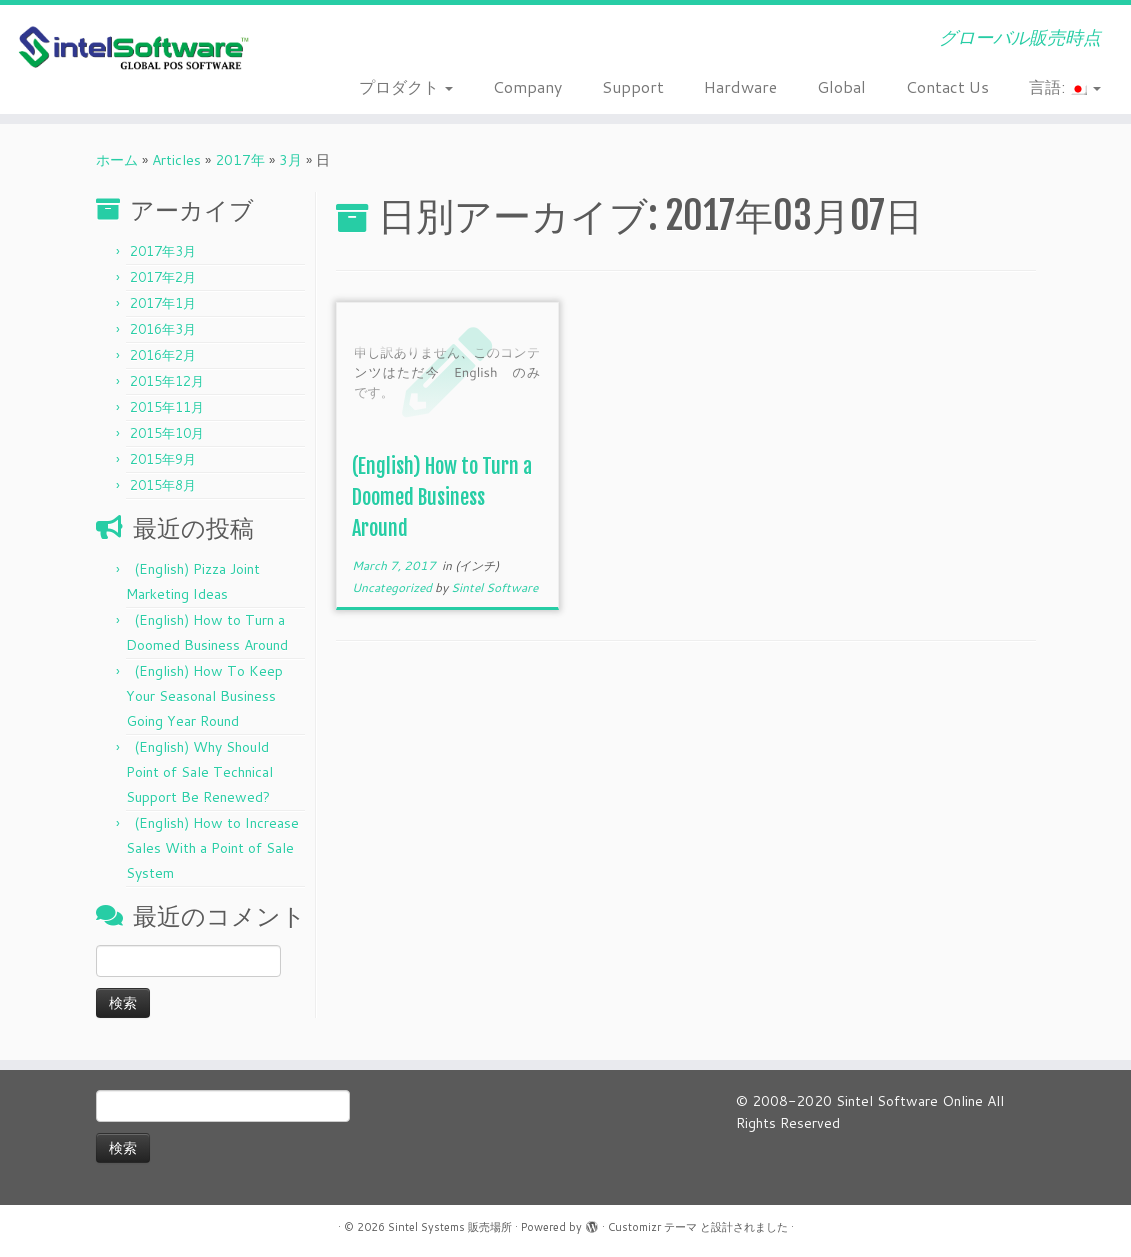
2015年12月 (167, 381)
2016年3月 (163, 329)
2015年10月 (167, 433)
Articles (176, 160)
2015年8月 (163, 485)
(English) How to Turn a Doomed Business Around (442, 497)
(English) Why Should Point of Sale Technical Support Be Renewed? (199, 772)
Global (841, 86)
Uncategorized (393, 587)
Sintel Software (494, 587)
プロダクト (406, 86)
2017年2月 (163, 277)
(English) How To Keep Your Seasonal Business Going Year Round (204, 696)
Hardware (740, 86)
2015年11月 (167, 407)
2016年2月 (163, 355)
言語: (1065, 86)
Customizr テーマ (652, 1227)
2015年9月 (163, 459)
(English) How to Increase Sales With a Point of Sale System (212, 848)
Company (527, 86)
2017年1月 (163, 303)
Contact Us (947, 86)
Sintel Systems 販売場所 (450, 1227)
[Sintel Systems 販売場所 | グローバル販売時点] (132, 49)
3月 (290, 160)
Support (633, 86)
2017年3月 (163, 251)
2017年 (240, 160)
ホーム (117, 160)
